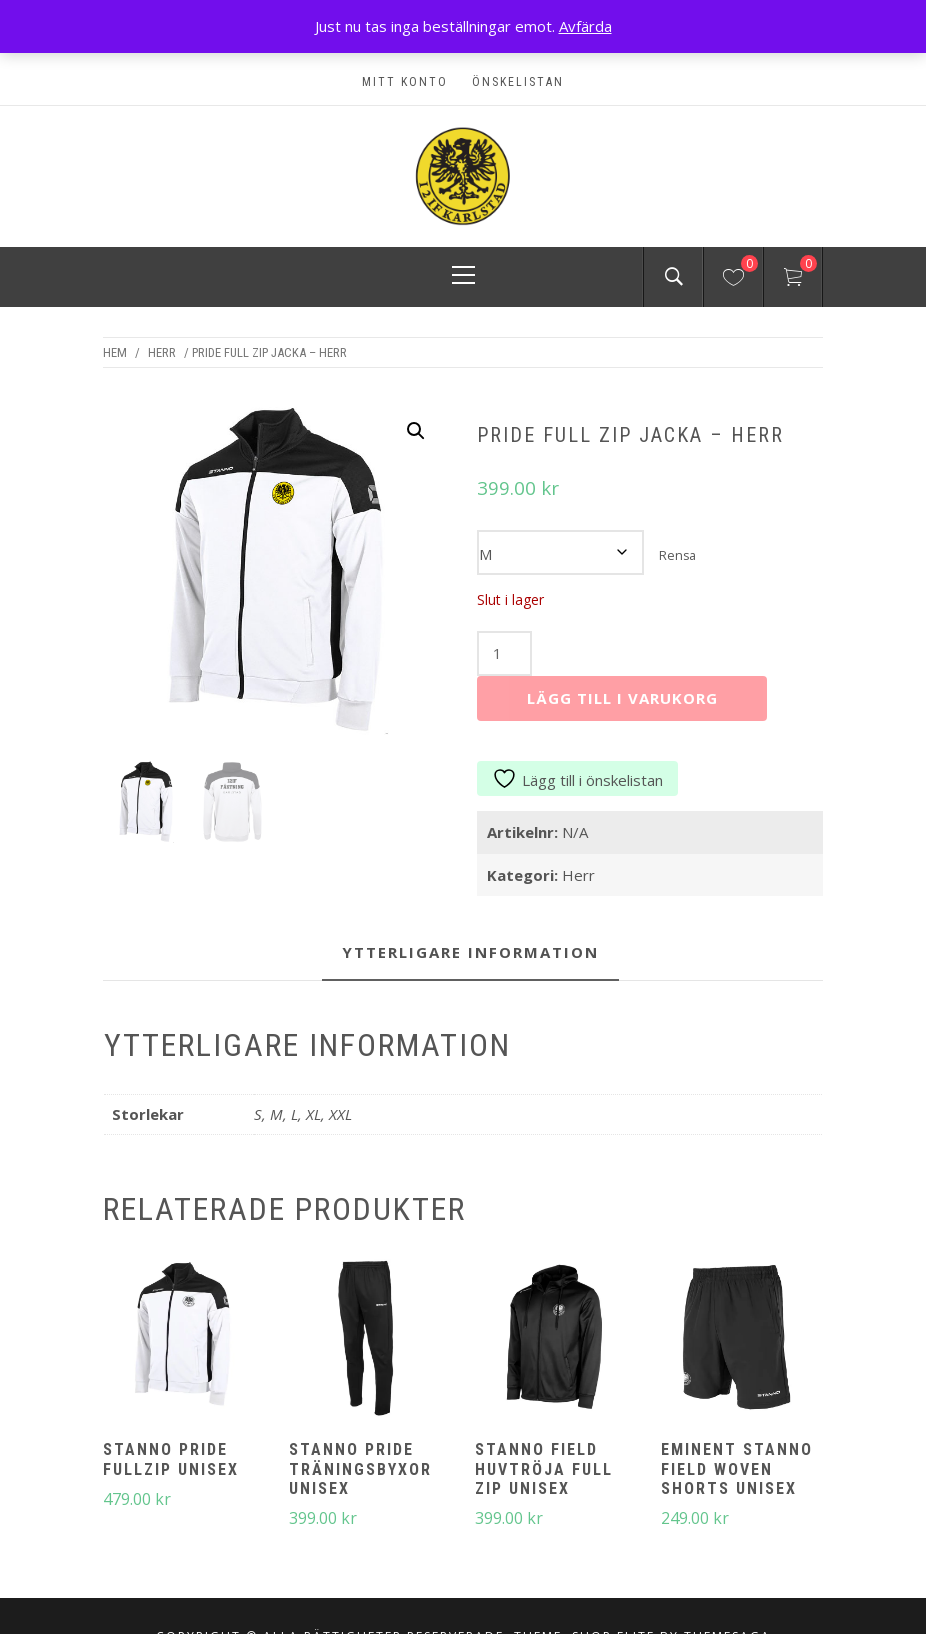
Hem (115, 352)
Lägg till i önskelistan (577, 780)
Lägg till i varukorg (622, 698)
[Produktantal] (504, 653)
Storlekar (731, 540)
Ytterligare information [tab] (470, 952)
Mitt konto (405, 82)
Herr (162, 352)
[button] (416, 431)
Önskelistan (518, 82)
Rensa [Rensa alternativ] (677, 555)
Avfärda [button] (585, 26)
